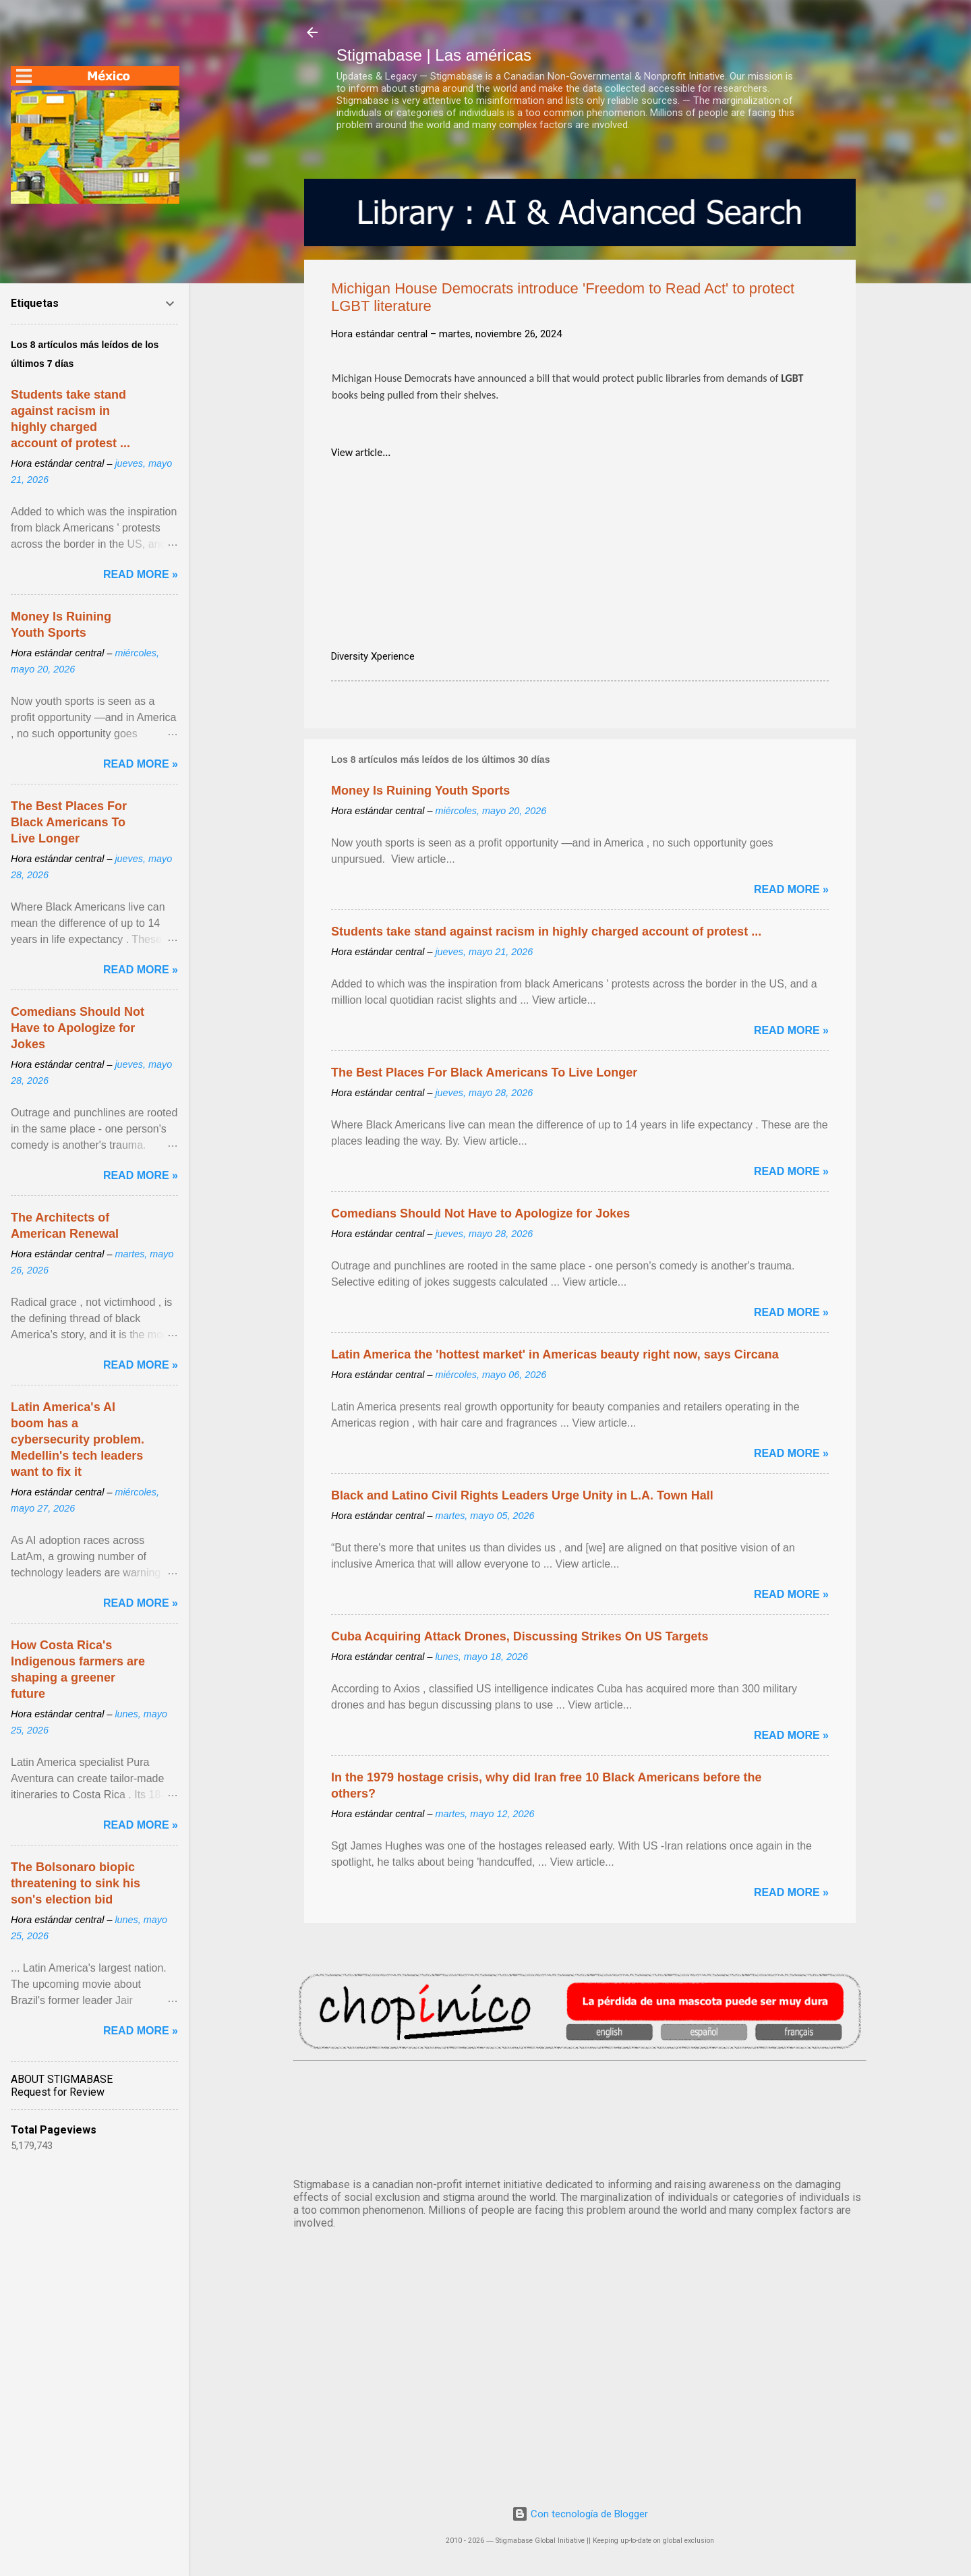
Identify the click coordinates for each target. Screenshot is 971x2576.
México (579, 2116)
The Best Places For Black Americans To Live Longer (484, 1072)
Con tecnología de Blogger (580, 2514)
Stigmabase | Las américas (433, 55)
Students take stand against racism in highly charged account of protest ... (546, 931)
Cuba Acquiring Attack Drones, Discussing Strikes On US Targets (519, 1636)
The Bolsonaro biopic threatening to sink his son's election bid (75, 1883)
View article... (360, 452)
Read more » (791, 889)
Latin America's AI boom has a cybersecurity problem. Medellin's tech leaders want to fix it (77, 1439)
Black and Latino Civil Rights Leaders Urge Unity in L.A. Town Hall (522, 1495)
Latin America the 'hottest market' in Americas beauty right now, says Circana (555, 1354)
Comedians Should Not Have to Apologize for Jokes (480, 1213)
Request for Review (58, 2092)
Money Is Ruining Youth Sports (420, 790)
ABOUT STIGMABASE (62, 2079)
